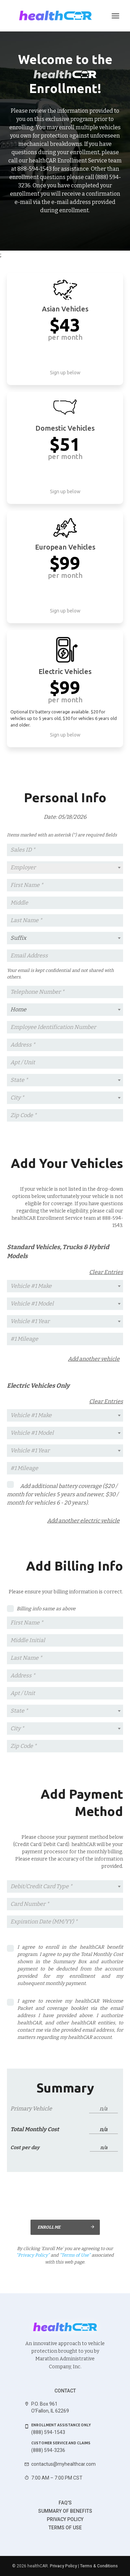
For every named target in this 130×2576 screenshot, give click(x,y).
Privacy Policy (65, 2519)
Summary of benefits (65, 2511)
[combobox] (65, 868)
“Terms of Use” (75, 2255)
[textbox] (65, 867)
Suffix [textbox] (18, 938)
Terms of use (65, 2527)
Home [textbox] (18, 1009)
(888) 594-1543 (48, 2432)
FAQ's (65, 2502)
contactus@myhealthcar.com (63, 2464)
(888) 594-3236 (48, 2450)
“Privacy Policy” (33, 2255)
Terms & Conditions (99, 2566)
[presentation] (70, 2195)
